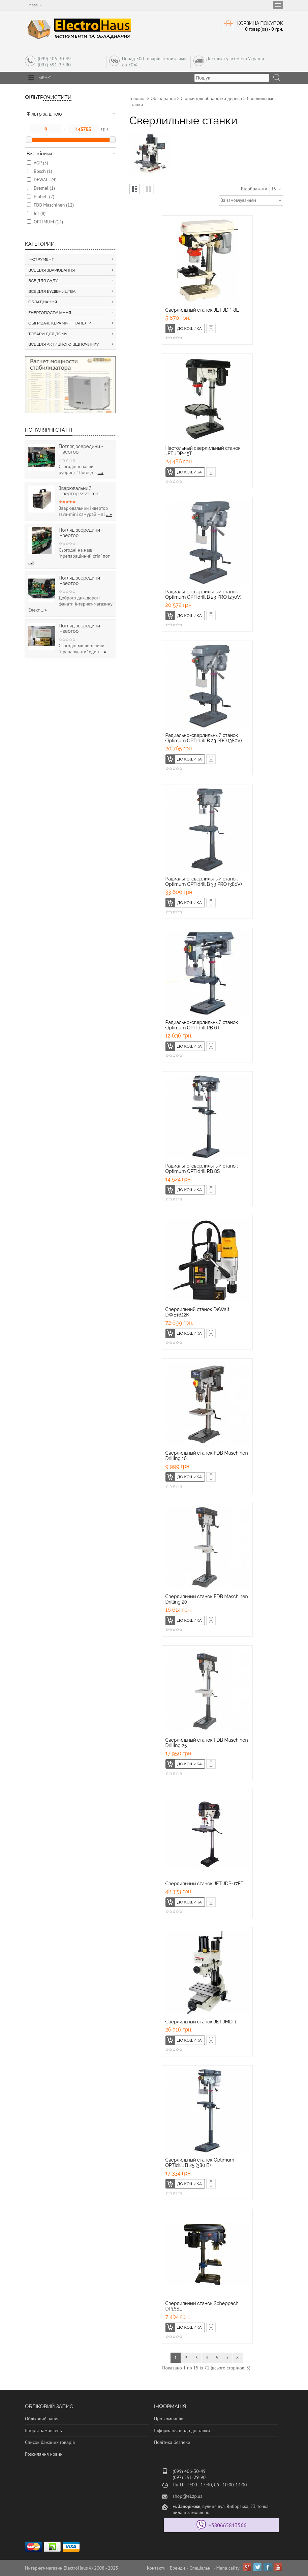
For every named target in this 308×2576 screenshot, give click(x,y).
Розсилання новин (44, 2454)
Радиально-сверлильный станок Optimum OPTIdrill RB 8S (201, 1168)
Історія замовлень (43, 2430)
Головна (137, 98)
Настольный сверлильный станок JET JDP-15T (203, 450)
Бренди (177, 2568)
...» (101, 472)
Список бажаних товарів (50, 2442)
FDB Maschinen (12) (54, 205)
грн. (105, 129)
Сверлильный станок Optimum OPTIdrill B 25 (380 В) (200, 2162)
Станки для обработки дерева (211, 98)
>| (238, 2358)
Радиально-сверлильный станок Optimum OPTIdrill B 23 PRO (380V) (203, 738)
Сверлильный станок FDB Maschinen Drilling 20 (206, 1599)
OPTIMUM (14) (48, 222)
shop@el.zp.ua (188, 2496)
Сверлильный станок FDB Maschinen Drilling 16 (206, 1455)
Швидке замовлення (215, 327)
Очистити (57, 97)
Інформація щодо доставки (182, 2430)
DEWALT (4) (45, 180)
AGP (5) (41, 163)
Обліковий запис (42, 2419)
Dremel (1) (44, 188)
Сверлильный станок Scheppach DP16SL (202, 2306)
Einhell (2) (44, 196)
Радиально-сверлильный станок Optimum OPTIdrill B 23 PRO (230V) (203, 594)
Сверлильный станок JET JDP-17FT (204, 1883)
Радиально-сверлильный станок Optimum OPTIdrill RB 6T (201, 1025)
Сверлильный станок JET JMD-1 (201, 2021)
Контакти (156, 2568)
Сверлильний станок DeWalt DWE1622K (197, 1312)
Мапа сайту (228, 2568)
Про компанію (168, 2419)
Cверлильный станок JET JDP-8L (202, 310)
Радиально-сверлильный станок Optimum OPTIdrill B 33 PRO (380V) (203, 881)
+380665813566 (228, 2525)
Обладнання (163, 98)
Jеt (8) (39, 213)
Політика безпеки (172, 2442)
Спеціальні (200, 2568)
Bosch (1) (43, 171)
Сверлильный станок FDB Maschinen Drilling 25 (206, 1742)
